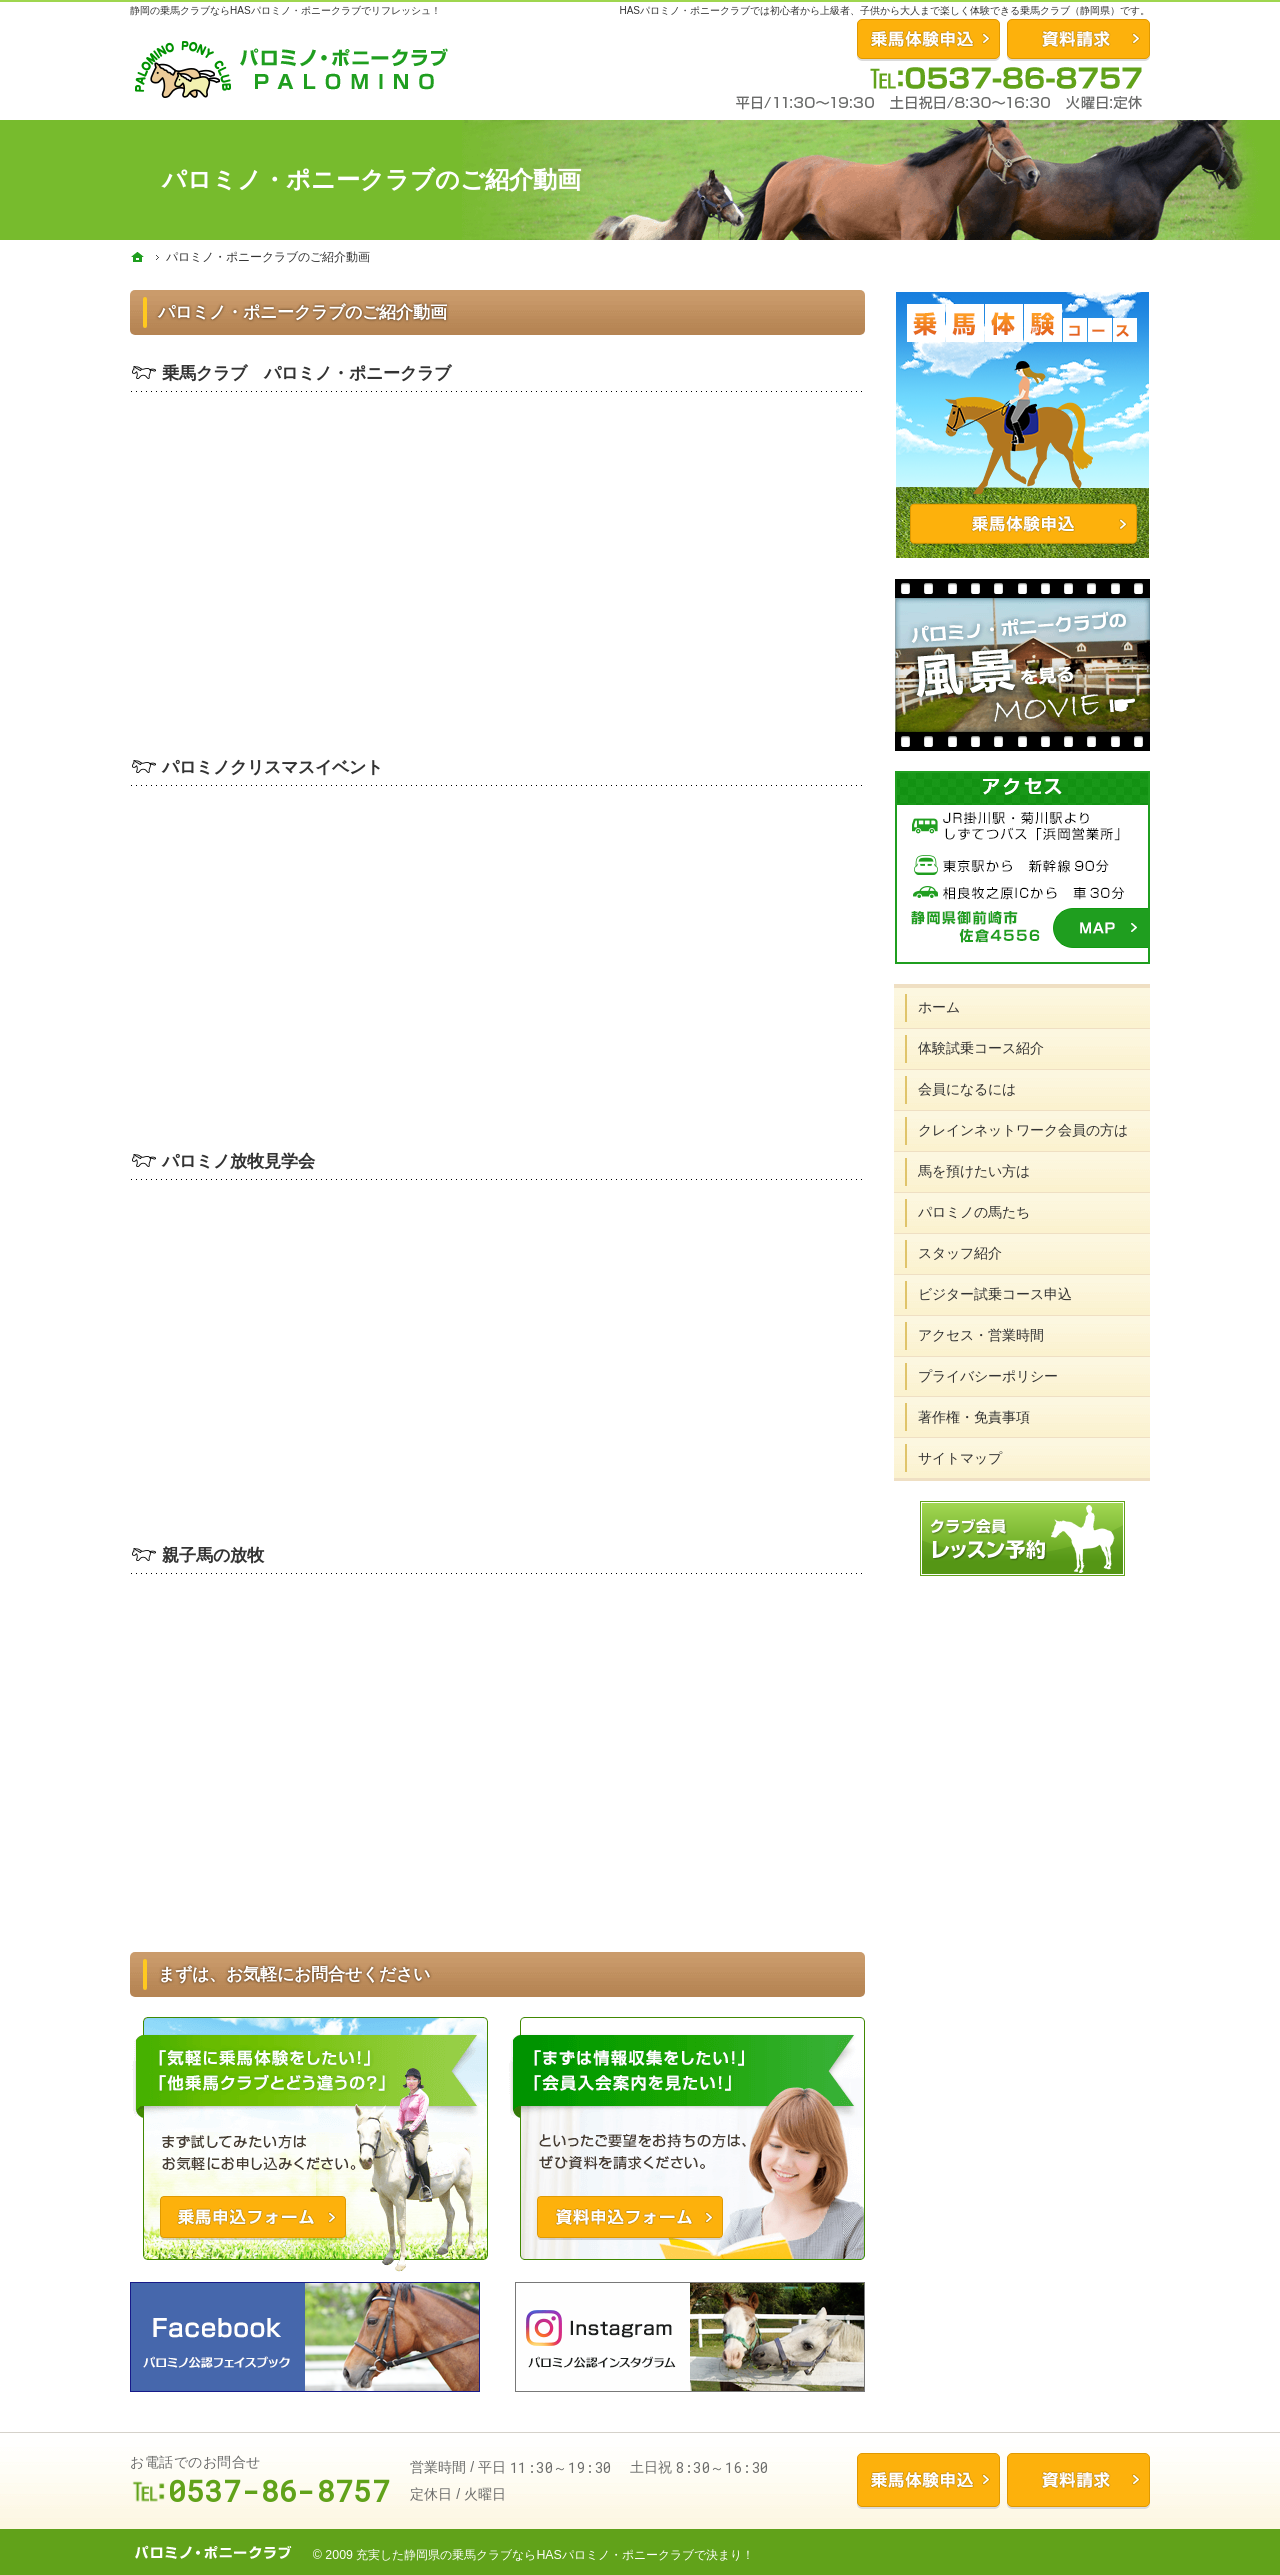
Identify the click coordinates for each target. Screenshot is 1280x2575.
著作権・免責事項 (975, 1415)
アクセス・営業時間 (982, 1334)
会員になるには (968, 1088)
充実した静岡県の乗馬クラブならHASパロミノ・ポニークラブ (524, 2555)
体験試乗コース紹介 (982, 1047)
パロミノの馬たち (975, 1211)
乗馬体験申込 (928, 2480)
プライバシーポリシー (989, 1375)
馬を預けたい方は (975, 1170)
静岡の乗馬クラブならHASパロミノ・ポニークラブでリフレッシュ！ (285, 10)
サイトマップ (961, 1456)
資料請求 (1078, 39)
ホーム (940, 1006)
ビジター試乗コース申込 (996, 1293)
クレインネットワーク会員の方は (1024, 1129)
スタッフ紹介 (961, 1252)
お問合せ (928, 39)
